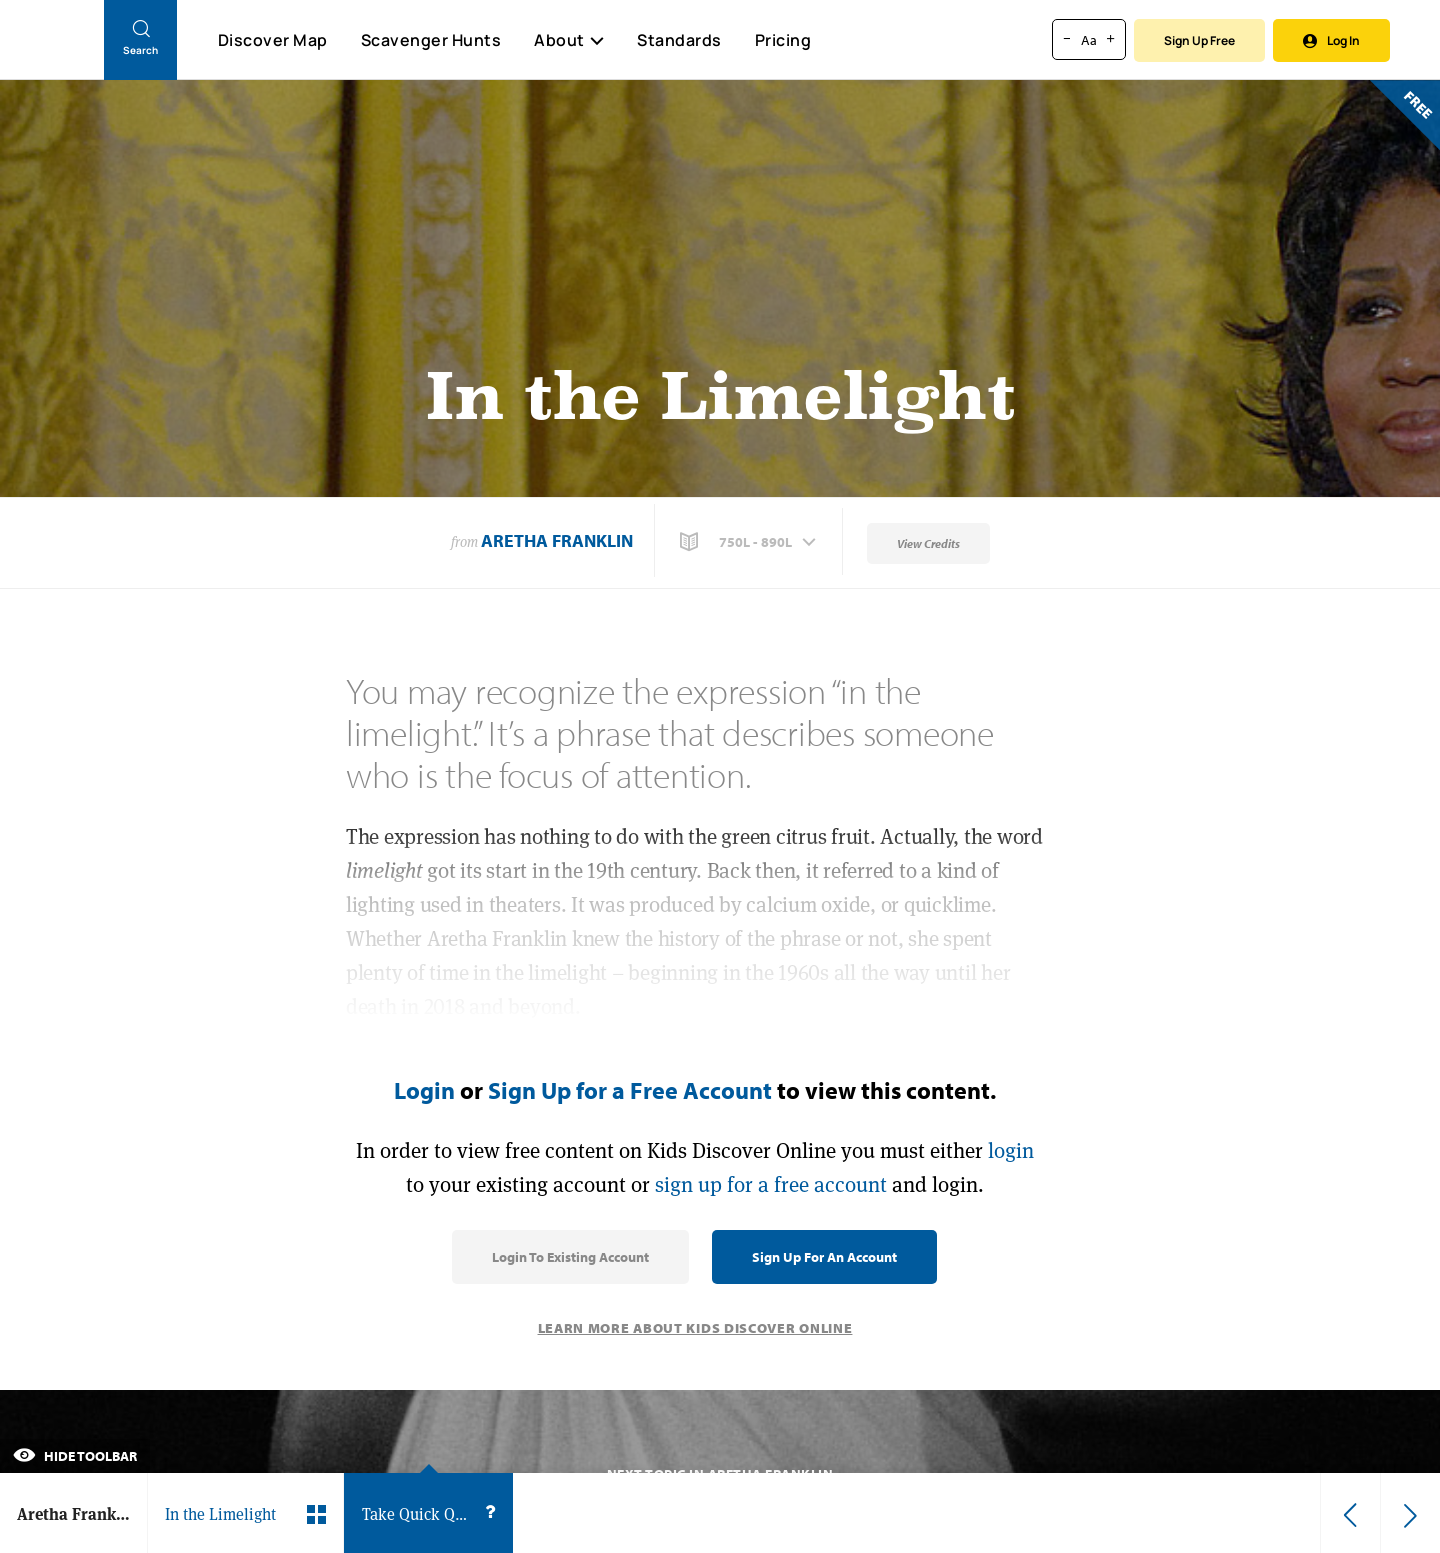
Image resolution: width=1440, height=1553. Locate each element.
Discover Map (273, 40)
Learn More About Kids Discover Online (695, 1328)
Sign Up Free (1199, 40)
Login (424, 1090)
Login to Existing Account (570, 1257)
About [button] (569, 40)
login (1011, 1150)
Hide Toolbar (75, 1456)
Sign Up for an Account (824, 1257)
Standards (679, 40)
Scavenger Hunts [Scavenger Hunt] (430, 41)
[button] (750, 542)
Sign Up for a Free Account (630, 1090)
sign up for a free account (771, 1184)
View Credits (928, 543)
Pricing (783, 40)
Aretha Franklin (557, 540)
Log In (1331, 40)
